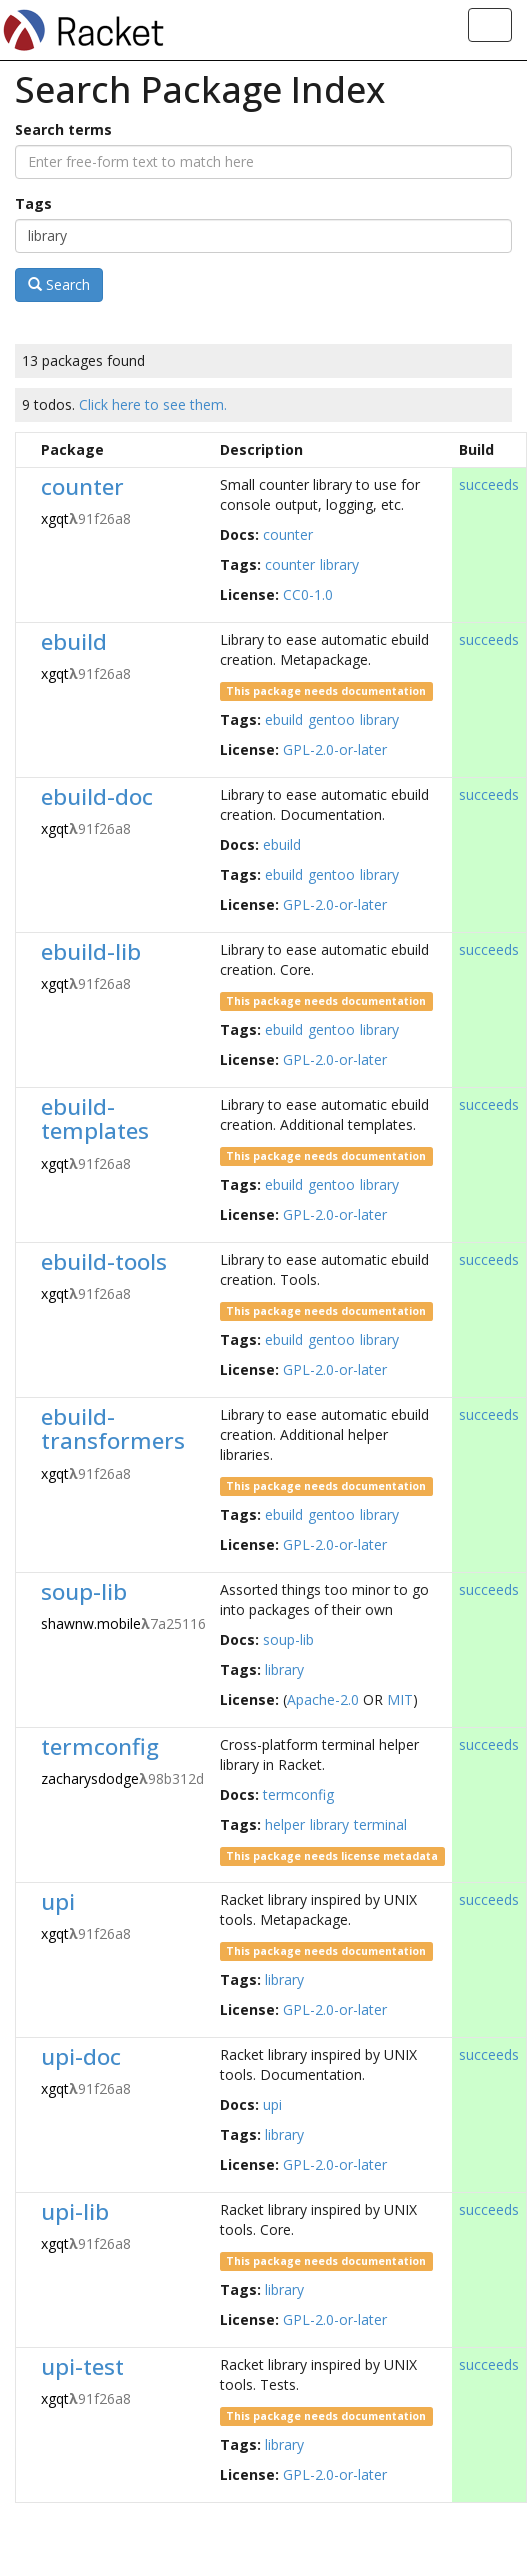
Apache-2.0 (323, 1699)
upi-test (82, 2366)
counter (82, 486)
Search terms (63, 129)
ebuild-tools (104, 1261)
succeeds (489, 484)
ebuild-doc (97, 796)
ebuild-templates (95, 1119)
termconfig (100, 1746)
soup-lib (84, 1591)
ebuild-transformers (113, 1429)
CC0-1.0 (308, 594)
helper (285, 1824)
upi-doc (81, 2056)
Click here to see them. (153, 404)
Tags (33, 203)
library (339, 564)
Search (59, 284)
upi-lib (75, 2211)
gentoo (331, 719)
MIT (400, 1699)
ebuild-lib (91, 951)
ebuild (74, 641)
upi (58, 1901)
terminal (380, 1824)
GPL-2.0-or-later (335, 749)
